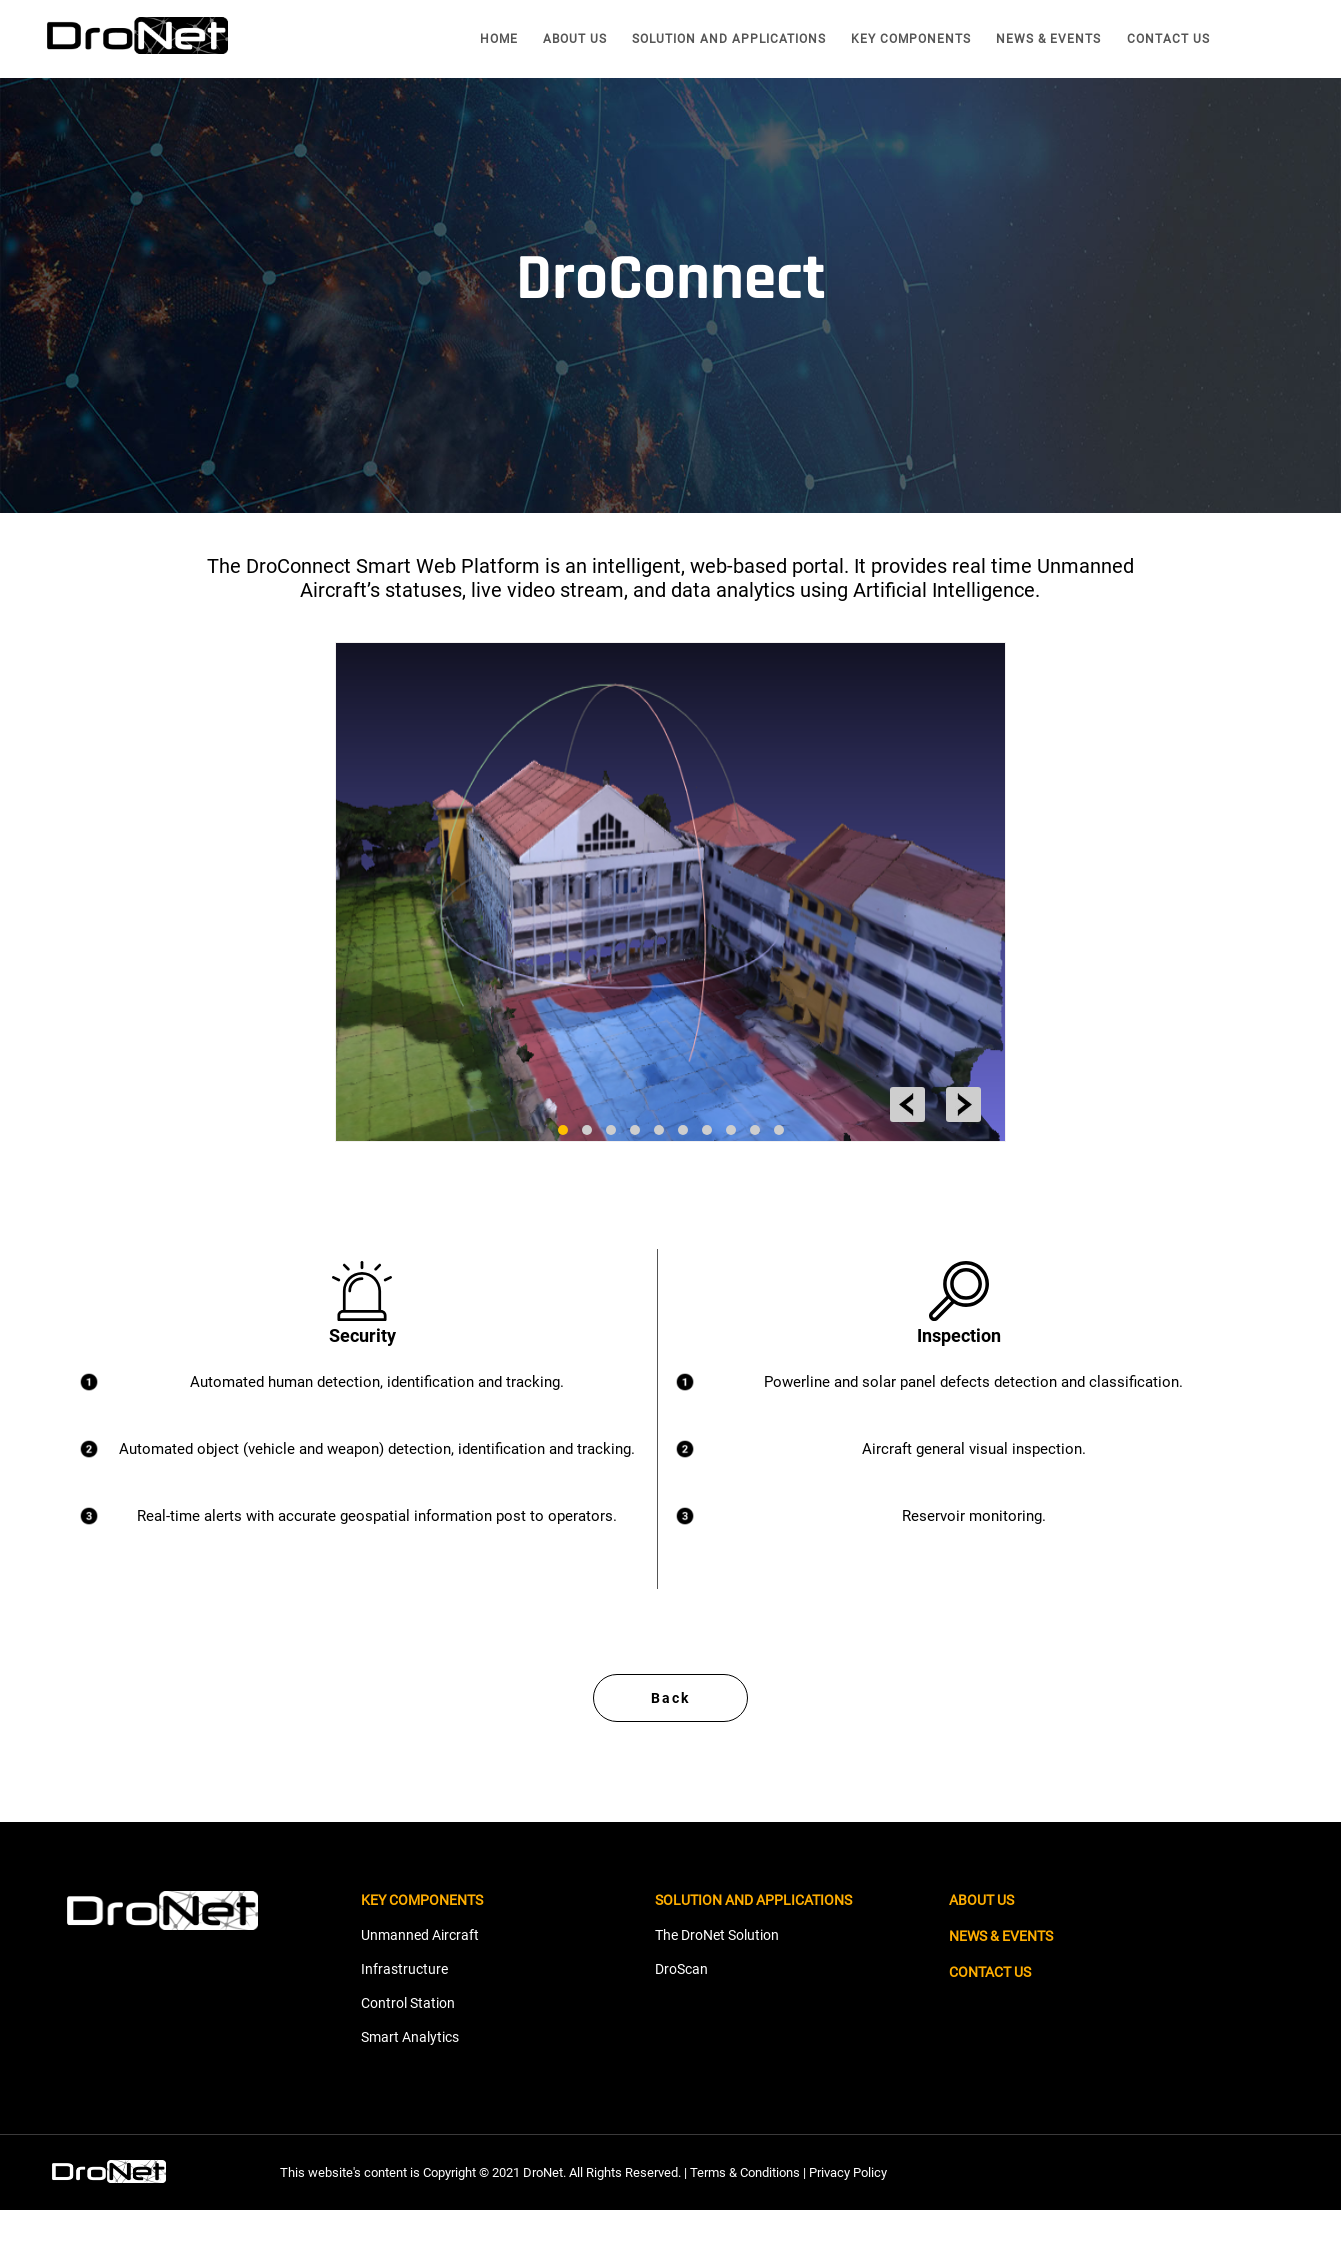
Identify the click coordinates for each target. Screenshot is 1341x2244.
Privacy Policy (848, 2206)
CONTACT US (1168, 39)
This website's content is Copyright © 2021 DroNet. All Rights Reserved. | (485, 2206)
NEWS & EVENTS (1048, 39)
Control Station (408, 2037)
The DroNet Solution (717, 1969)
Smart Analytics (410, 2071)
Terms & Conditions (745, 2206)
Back (670, 1731)
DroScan (681, 2003)
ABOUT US (575, 39)
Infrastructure (404, 2003)
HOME (499, 39)
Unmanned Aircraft (420, 1969)
